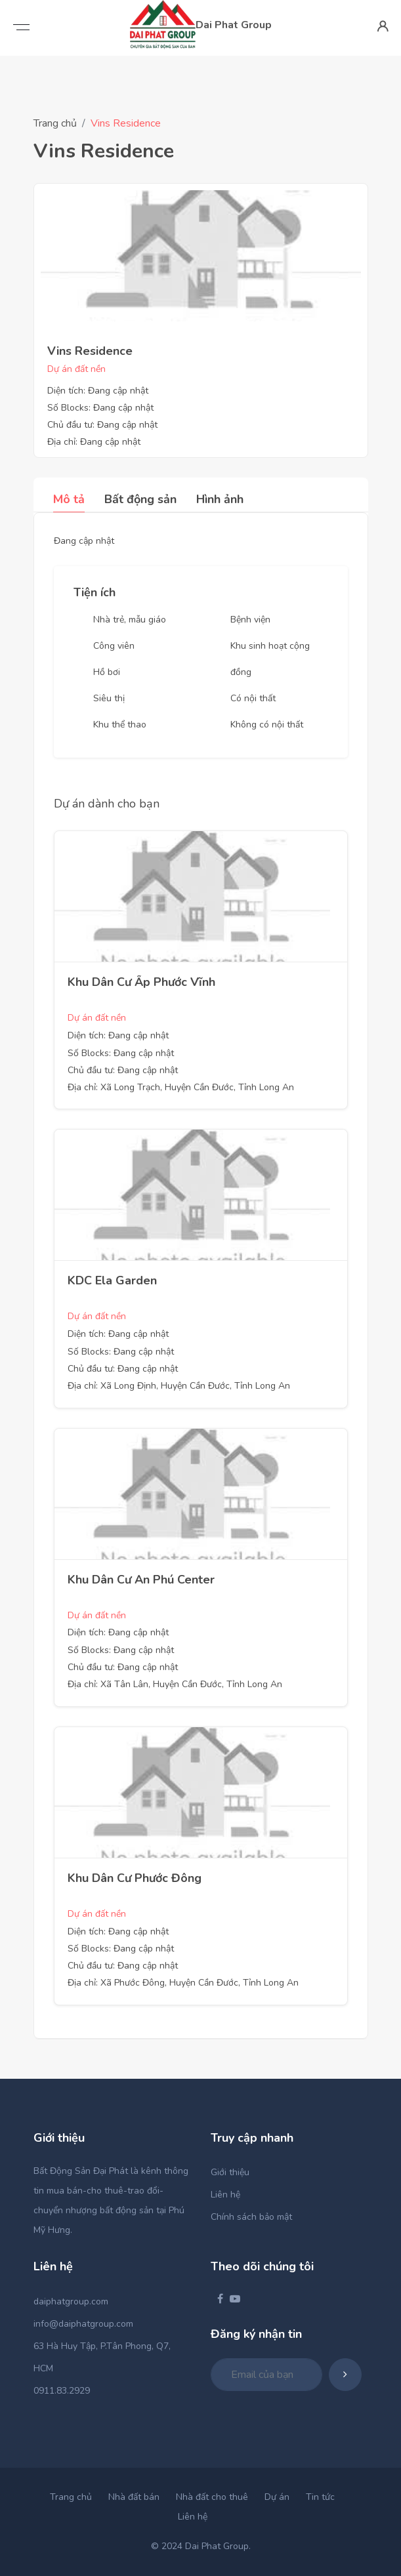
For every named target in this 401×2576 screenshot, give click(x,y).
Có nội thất (253, 698)
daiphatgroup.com (70, 2301)
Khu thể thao (119, 724)
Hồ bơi (106, 672)
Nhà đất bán (133, 2497)
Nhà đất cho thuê (212, 2497)
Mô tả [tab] (69, 499)
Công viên (114, 646)
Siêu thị (109, 698)
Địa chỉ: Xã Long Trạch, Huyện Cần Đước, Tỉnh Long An (181, 1087)
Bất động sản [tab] (140, 499)
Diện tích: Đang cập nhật (97, 390)
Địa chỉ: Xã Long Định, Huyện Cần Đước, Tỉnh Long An (179, 1386)
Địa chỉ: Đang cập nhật (93, 442)
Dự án (276, 2497)
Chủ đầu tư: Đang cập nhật (102, 425)
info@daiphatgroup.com (83, 2324)
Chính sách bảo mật (251, 2217)
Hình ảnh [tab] (219, 499)
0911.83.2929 (61, 2390)
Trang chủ (55, 123)
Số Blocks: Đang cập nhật (100, 407)
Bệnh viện (250, 619)
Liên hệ (225, 2194)
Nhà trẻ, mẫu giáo (129, 619)
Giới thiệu (230, 2172)
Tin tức (320, 2497)
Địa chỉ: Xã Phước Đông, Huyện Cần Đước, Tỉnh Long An (183, 1982)
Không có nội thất (266, 724)
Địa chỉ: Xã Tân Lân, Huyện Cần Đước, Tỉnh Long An (175, 1684)
